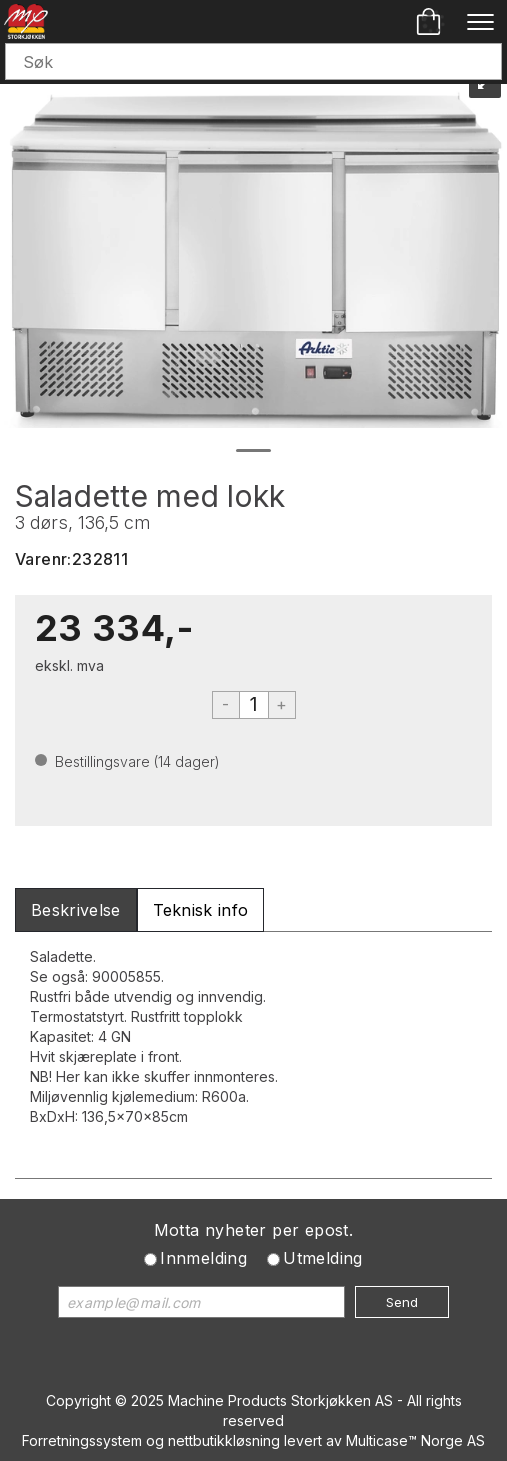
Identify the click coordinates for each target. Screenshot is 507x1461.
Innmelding (203, 1258)
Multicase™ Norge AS (415, 1440)
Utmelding (323, 1258)
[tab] (76, 910)
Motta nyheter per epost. (254, 1230)
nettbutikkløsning (224, 1440)
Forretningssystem (82, 1440)
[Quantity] (254, 705)
